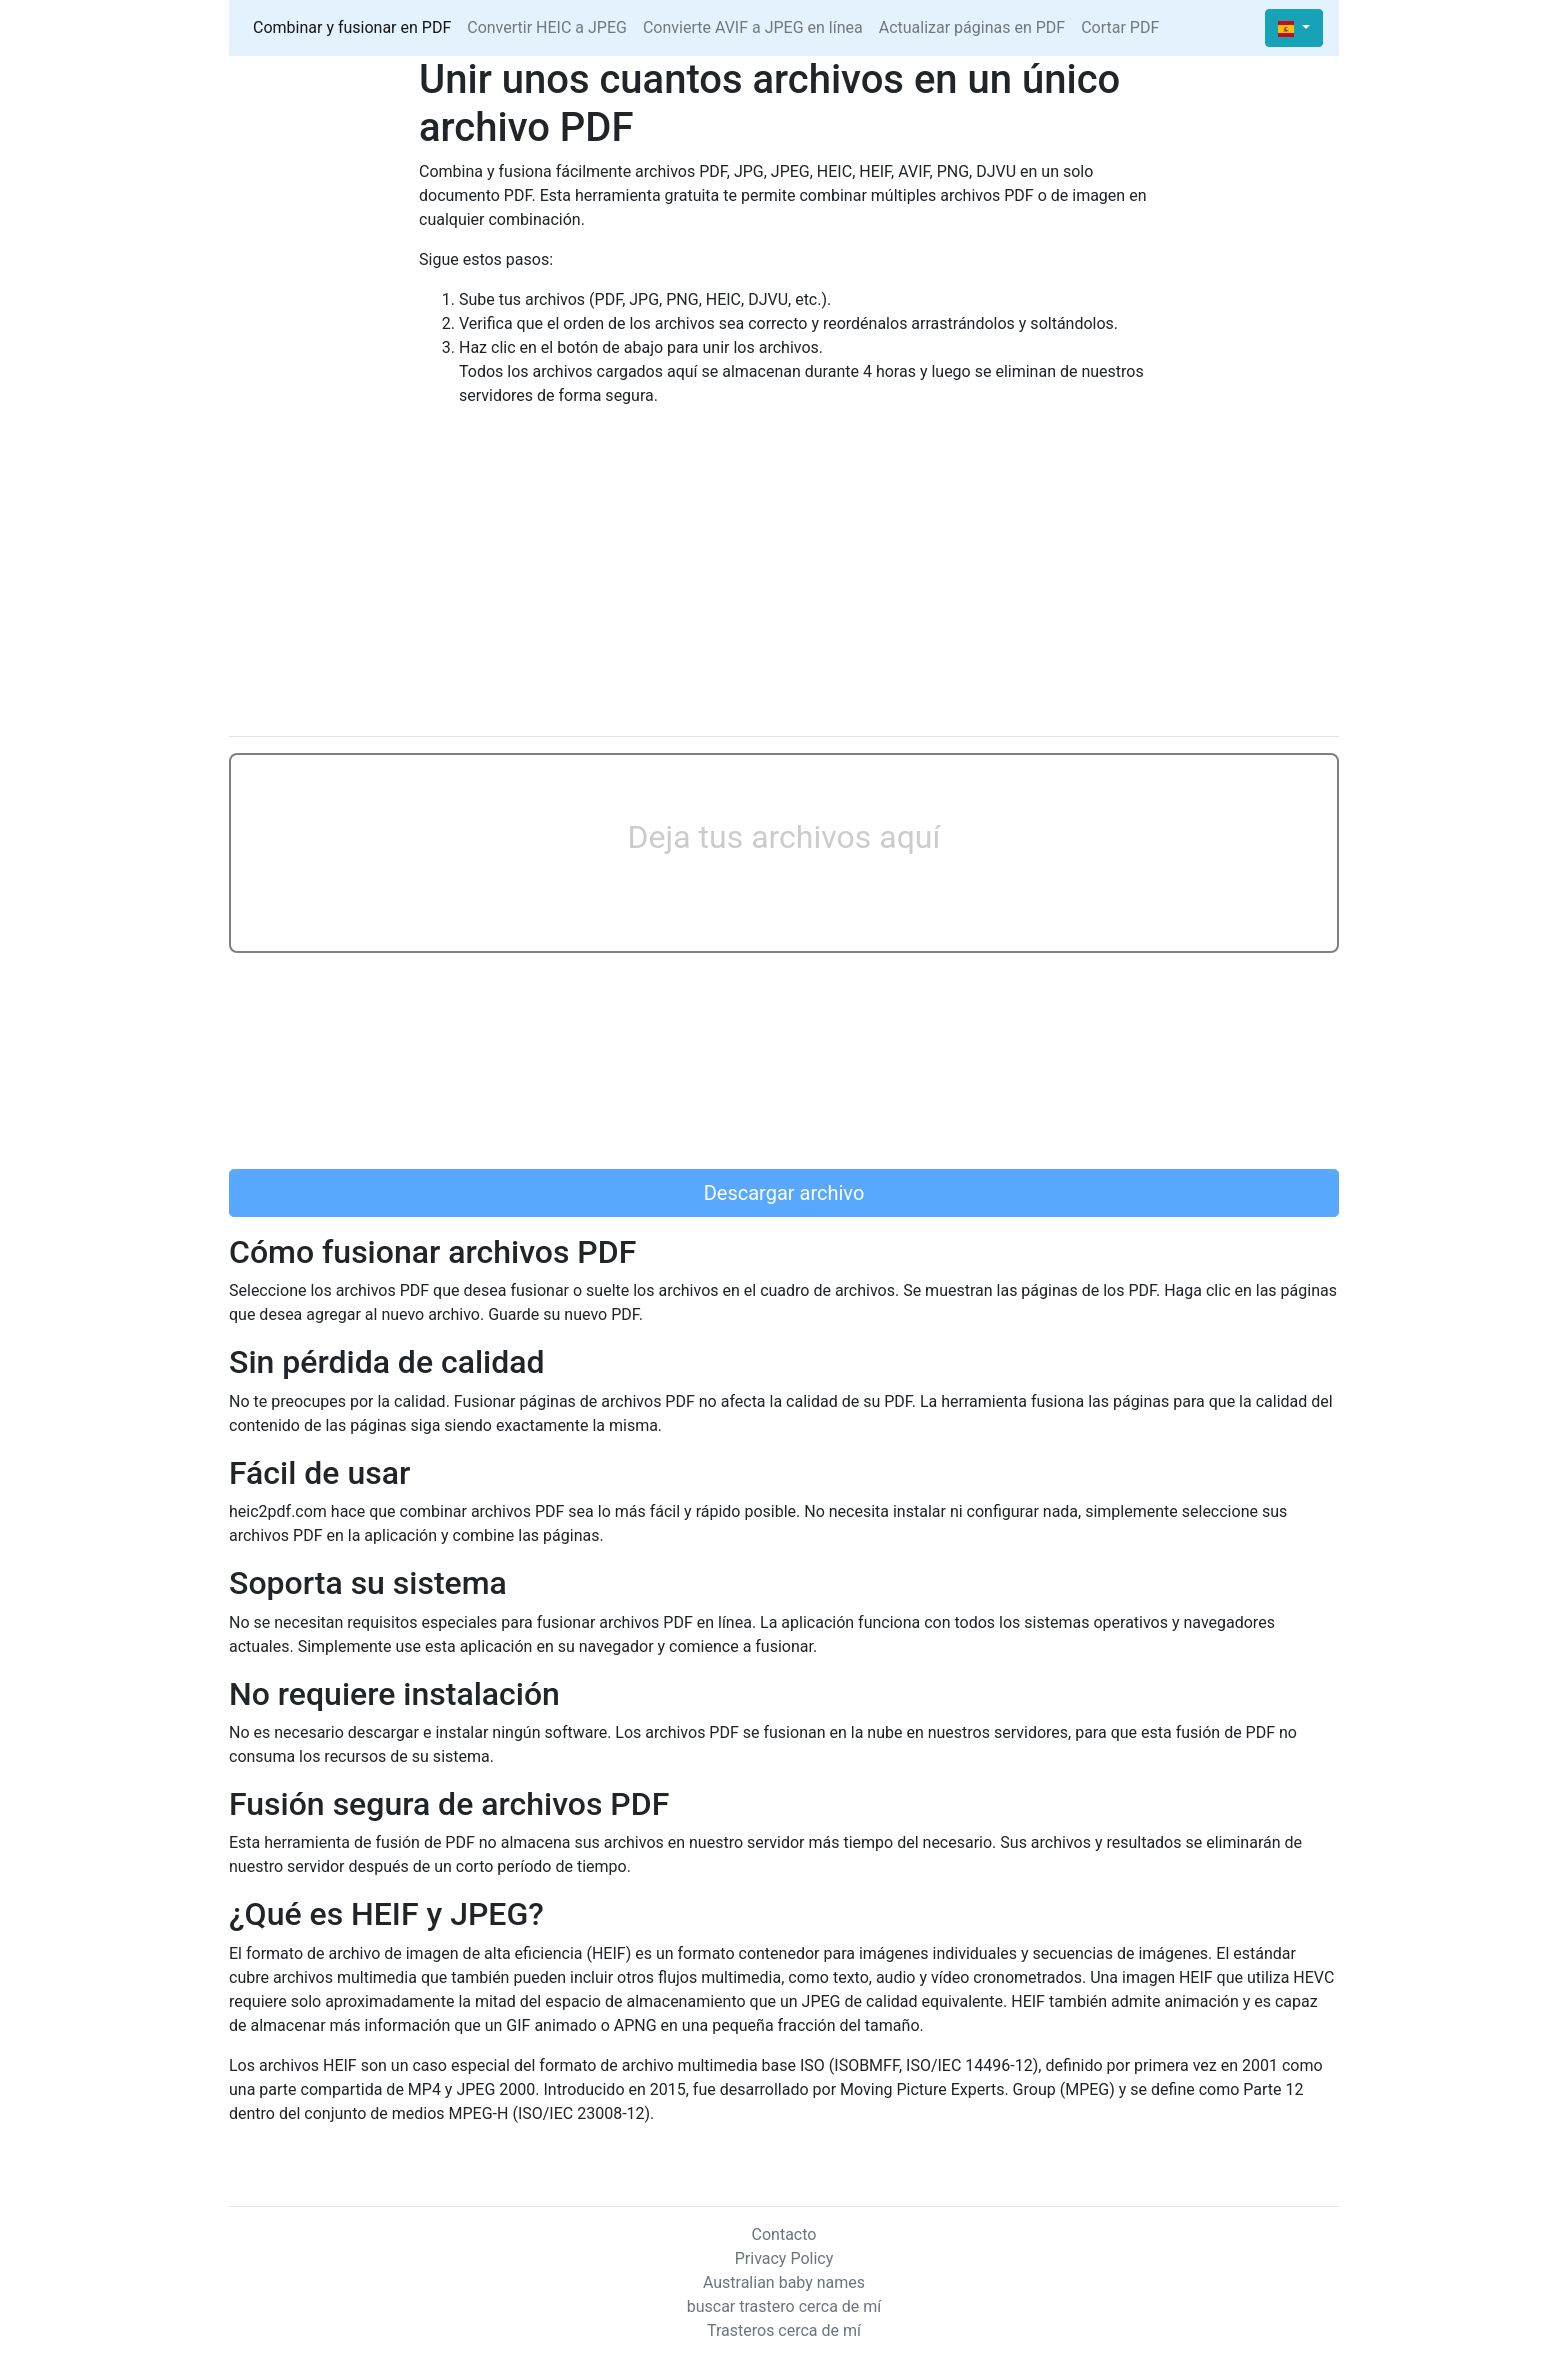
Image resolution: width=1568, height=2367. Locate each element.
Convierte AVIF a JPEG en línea (753, 27)
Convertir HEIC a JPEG (547, 27)
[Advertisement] (784, 580)
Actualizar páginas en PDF (972, 27)
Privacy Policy (784, 2258)
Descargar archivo (784, 1193)
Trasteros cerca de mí (784, 2330)
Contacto (784, 2234)
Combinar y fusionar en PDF (352, 27)
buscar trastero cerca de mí (784, 2306)
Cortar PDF (1120, 27)
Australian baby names (784, 2282)
